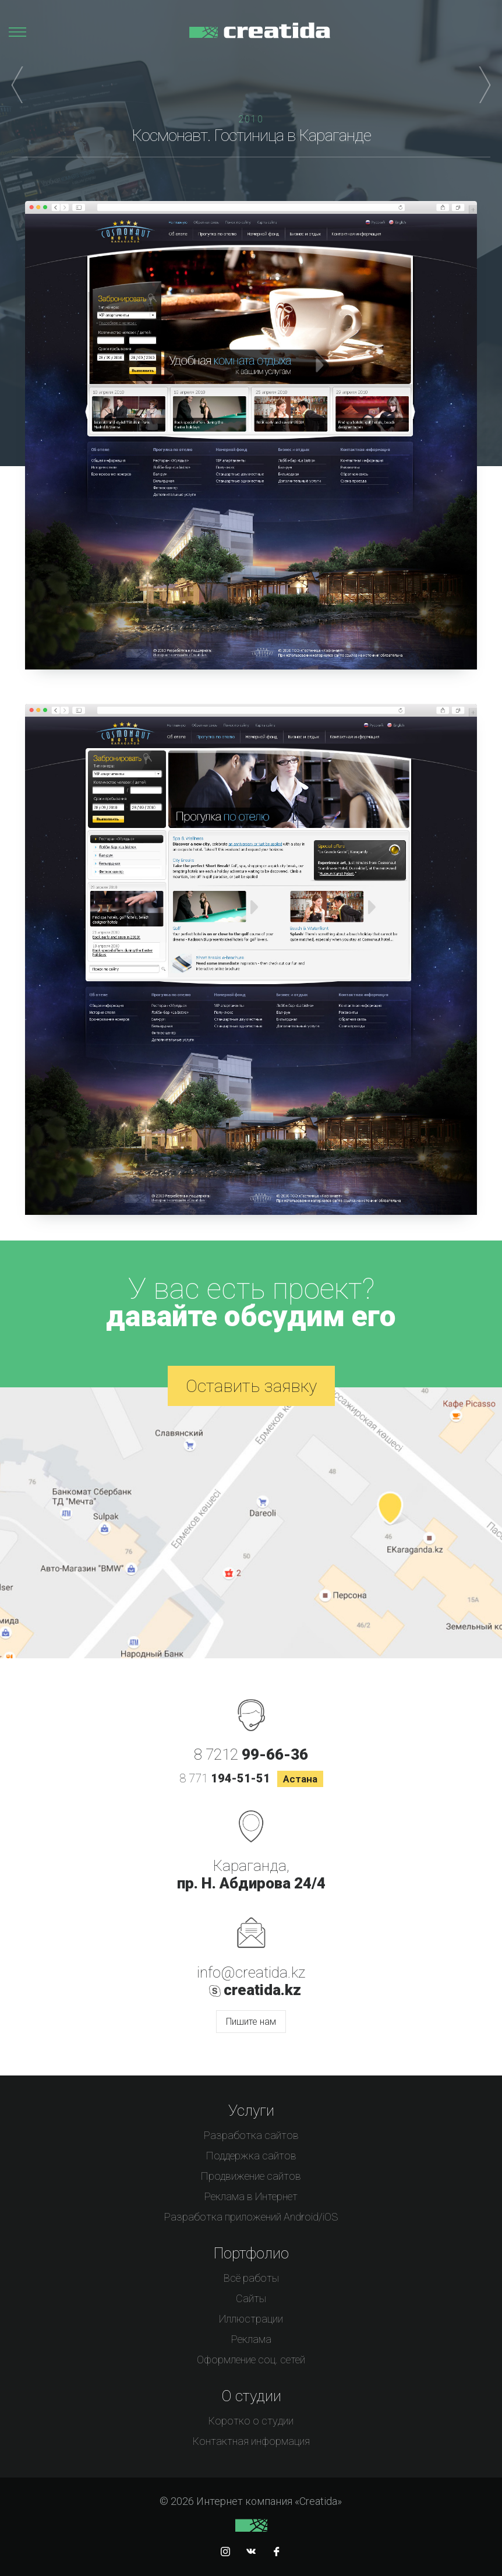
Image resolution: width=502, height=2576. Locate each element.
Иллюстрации (251, 2319)
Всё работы (251, 2278)
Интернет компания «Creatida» (259, 35)
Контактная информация (251, 2441)
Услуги (251, 2110)
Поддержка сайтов (251, 2155)
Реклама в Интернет (251, 2196)
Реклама (251, 2339)
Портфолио (251, 2253)
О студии (251, 2396)
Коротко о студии (251, 2421)
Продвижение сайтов (251, 2176)
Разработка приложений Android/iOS (251, 2217)
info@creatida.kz (251, 1972)
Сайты (251, 2298)
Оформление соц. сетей (251, 2359)
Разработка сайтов (251, 2135)
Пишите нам (251, 2021)
